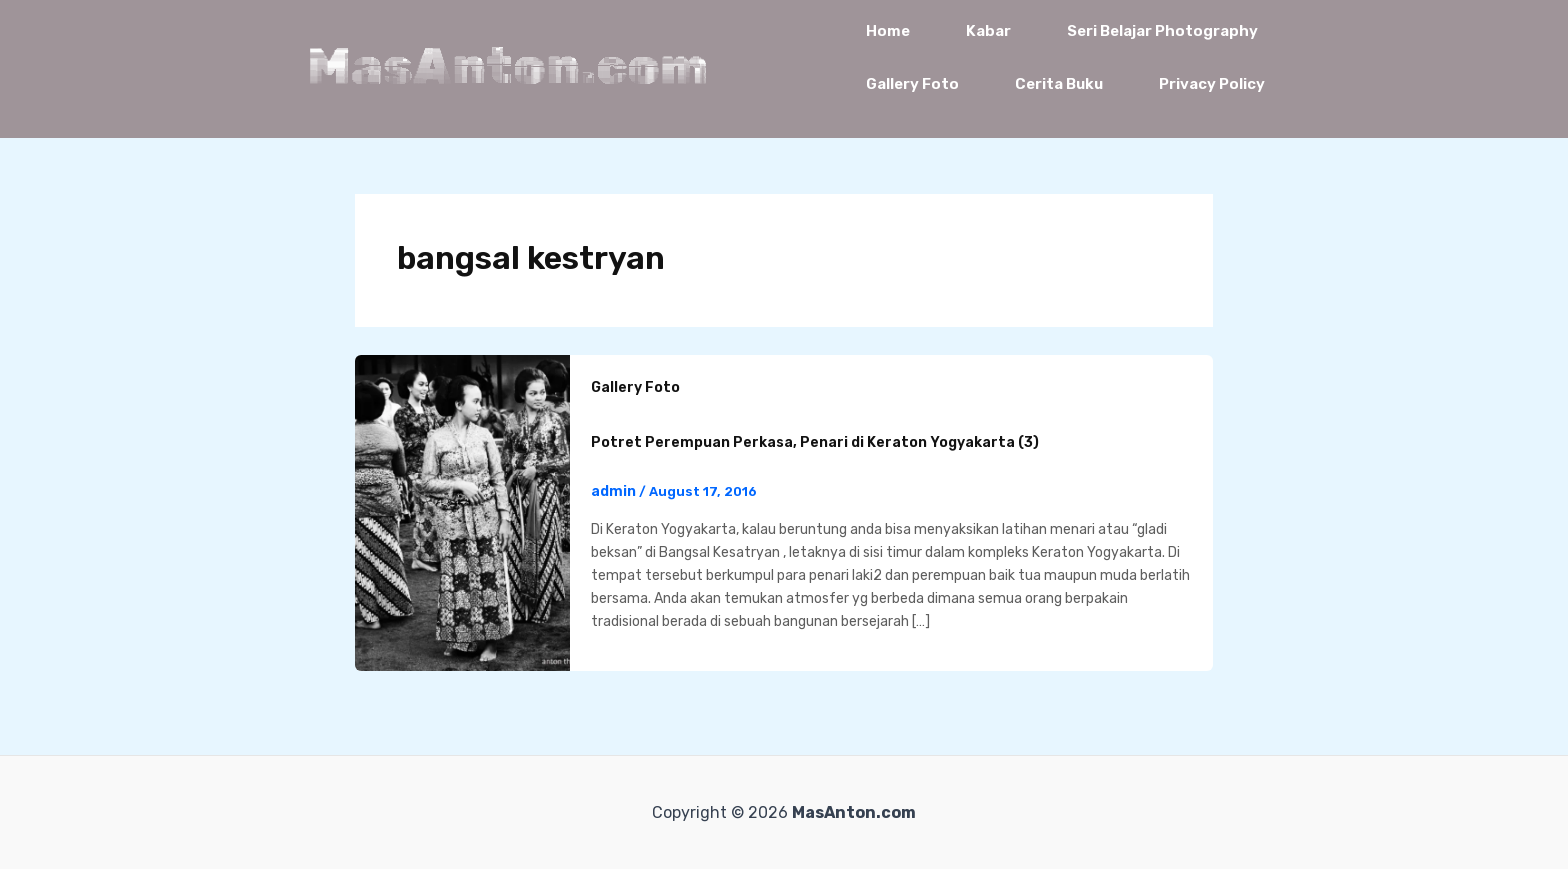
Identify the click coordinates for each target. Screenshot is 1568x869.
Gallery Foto (912, 84)
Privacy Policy (1212, 84)
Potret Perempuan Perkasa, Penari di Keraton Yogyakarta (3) (815, 442)
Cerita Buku (1059, 84)
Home (888, 31)
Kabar (988, 31)
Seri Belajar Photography (1162, 31)
